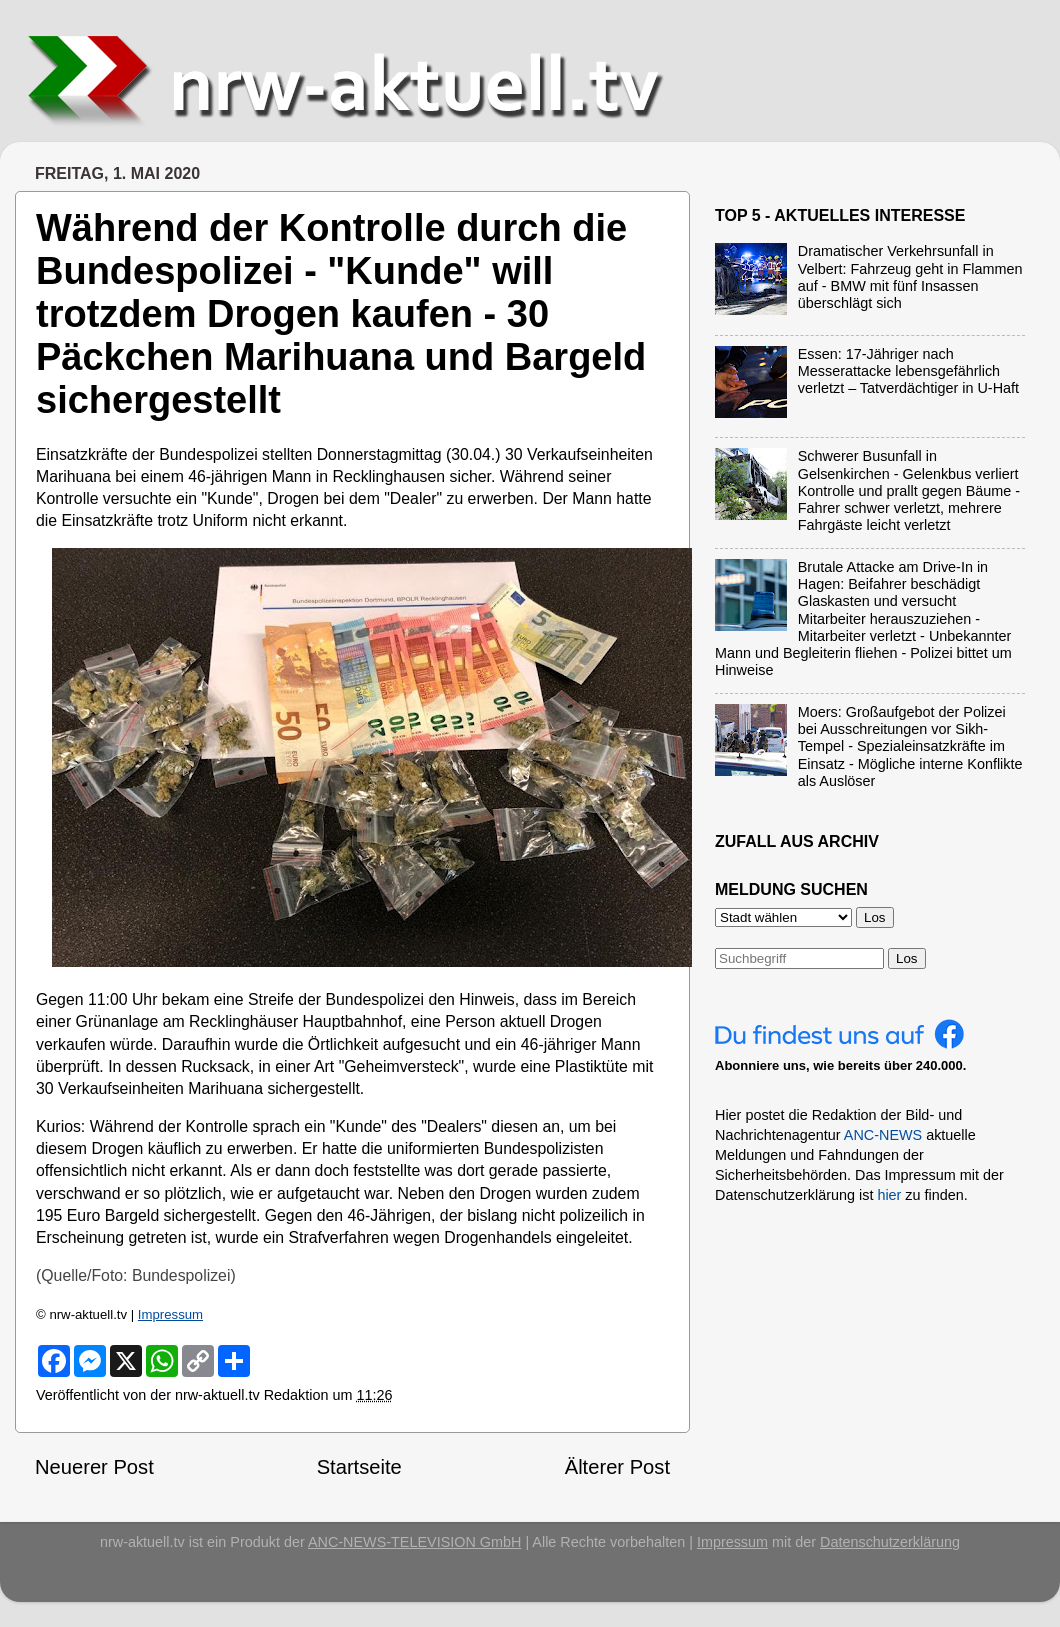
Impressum (170, 1314)
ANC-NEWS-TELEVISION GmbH (415, 1542)
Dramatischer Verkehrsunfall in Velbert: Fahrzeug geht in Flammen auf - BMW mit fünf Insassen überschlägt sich (910, 277)
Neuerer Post (94, 1467)
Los (907, 958)
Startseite (359, 1467)
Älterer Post (617, 1467)
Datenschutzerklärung (890, 1542)
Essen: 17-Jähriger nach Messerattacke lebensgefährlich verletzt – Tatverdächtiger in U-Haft (908, 371)
